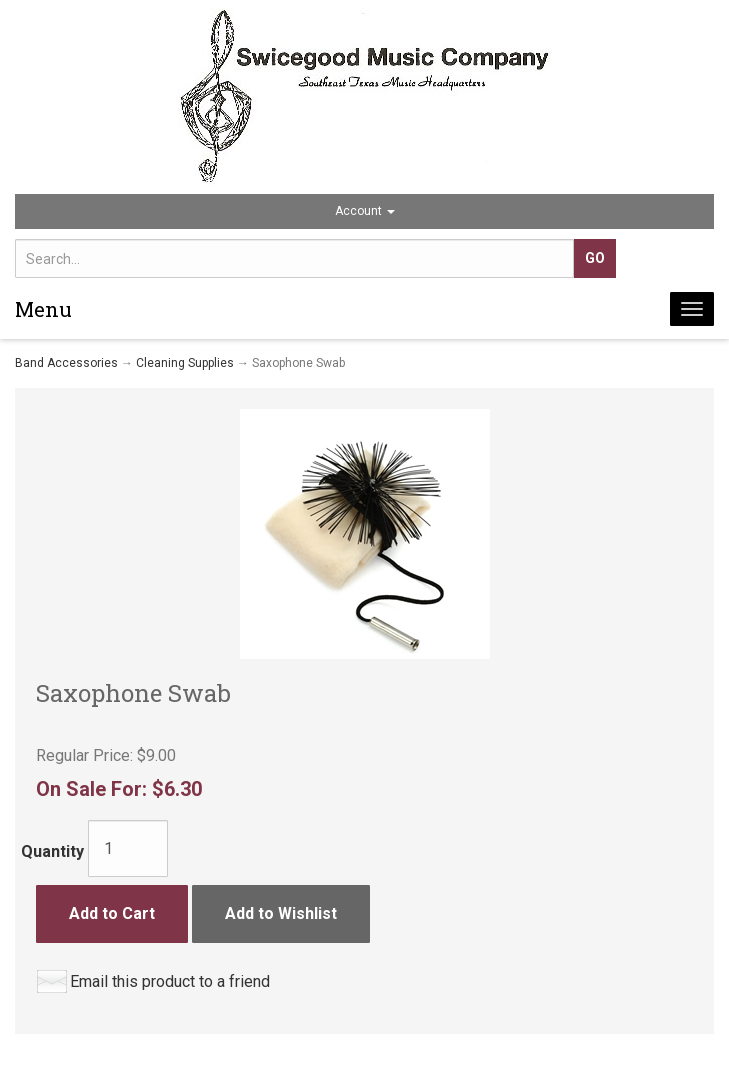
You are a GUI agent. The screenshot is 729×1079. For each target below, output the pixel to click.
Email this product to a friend (170, 981)
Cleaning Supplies (185, 363)
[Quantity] (128, 848)
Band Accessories (66, 363)
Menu (43, 309)
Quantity (52, 851)
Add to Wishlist (281, 913)
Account (365, 211)
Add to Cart (112, 913)
